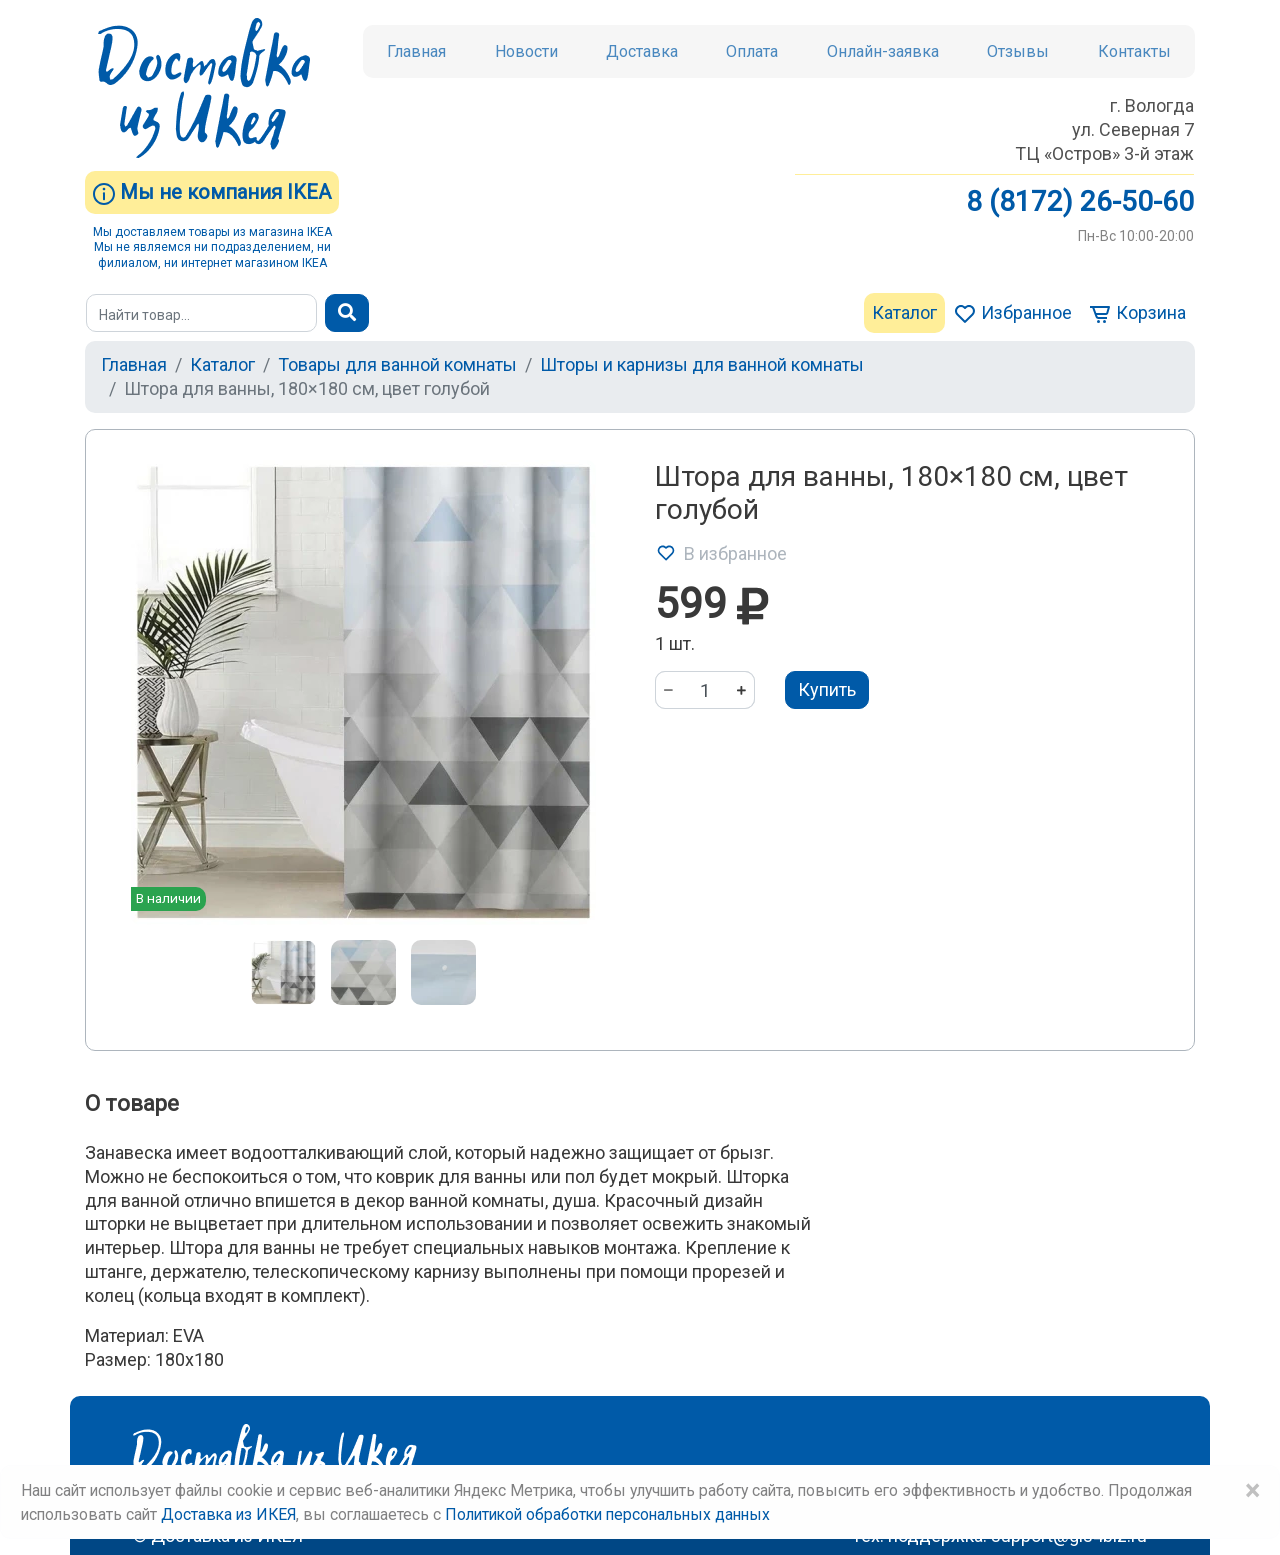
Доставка (642, 51)
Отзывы (1018, 51)
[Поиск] (201, 313)
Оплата (752, 51)
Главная (416, 51)
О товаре (132, 1103)
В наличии (168, 898)
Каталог (904, 312)
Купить (827, 689)
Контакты (1134, 51)
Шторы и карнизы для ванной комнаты (702, 364)
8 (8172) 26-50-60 (1080, 201)
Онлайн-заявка (883, 51)
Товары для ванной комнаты (397, 364)
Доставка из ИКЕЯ (228, 1514)
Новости (526, 51)
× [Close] (1252, 1491)
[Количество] (705, 690)
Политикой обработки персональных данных (607, 1514)
